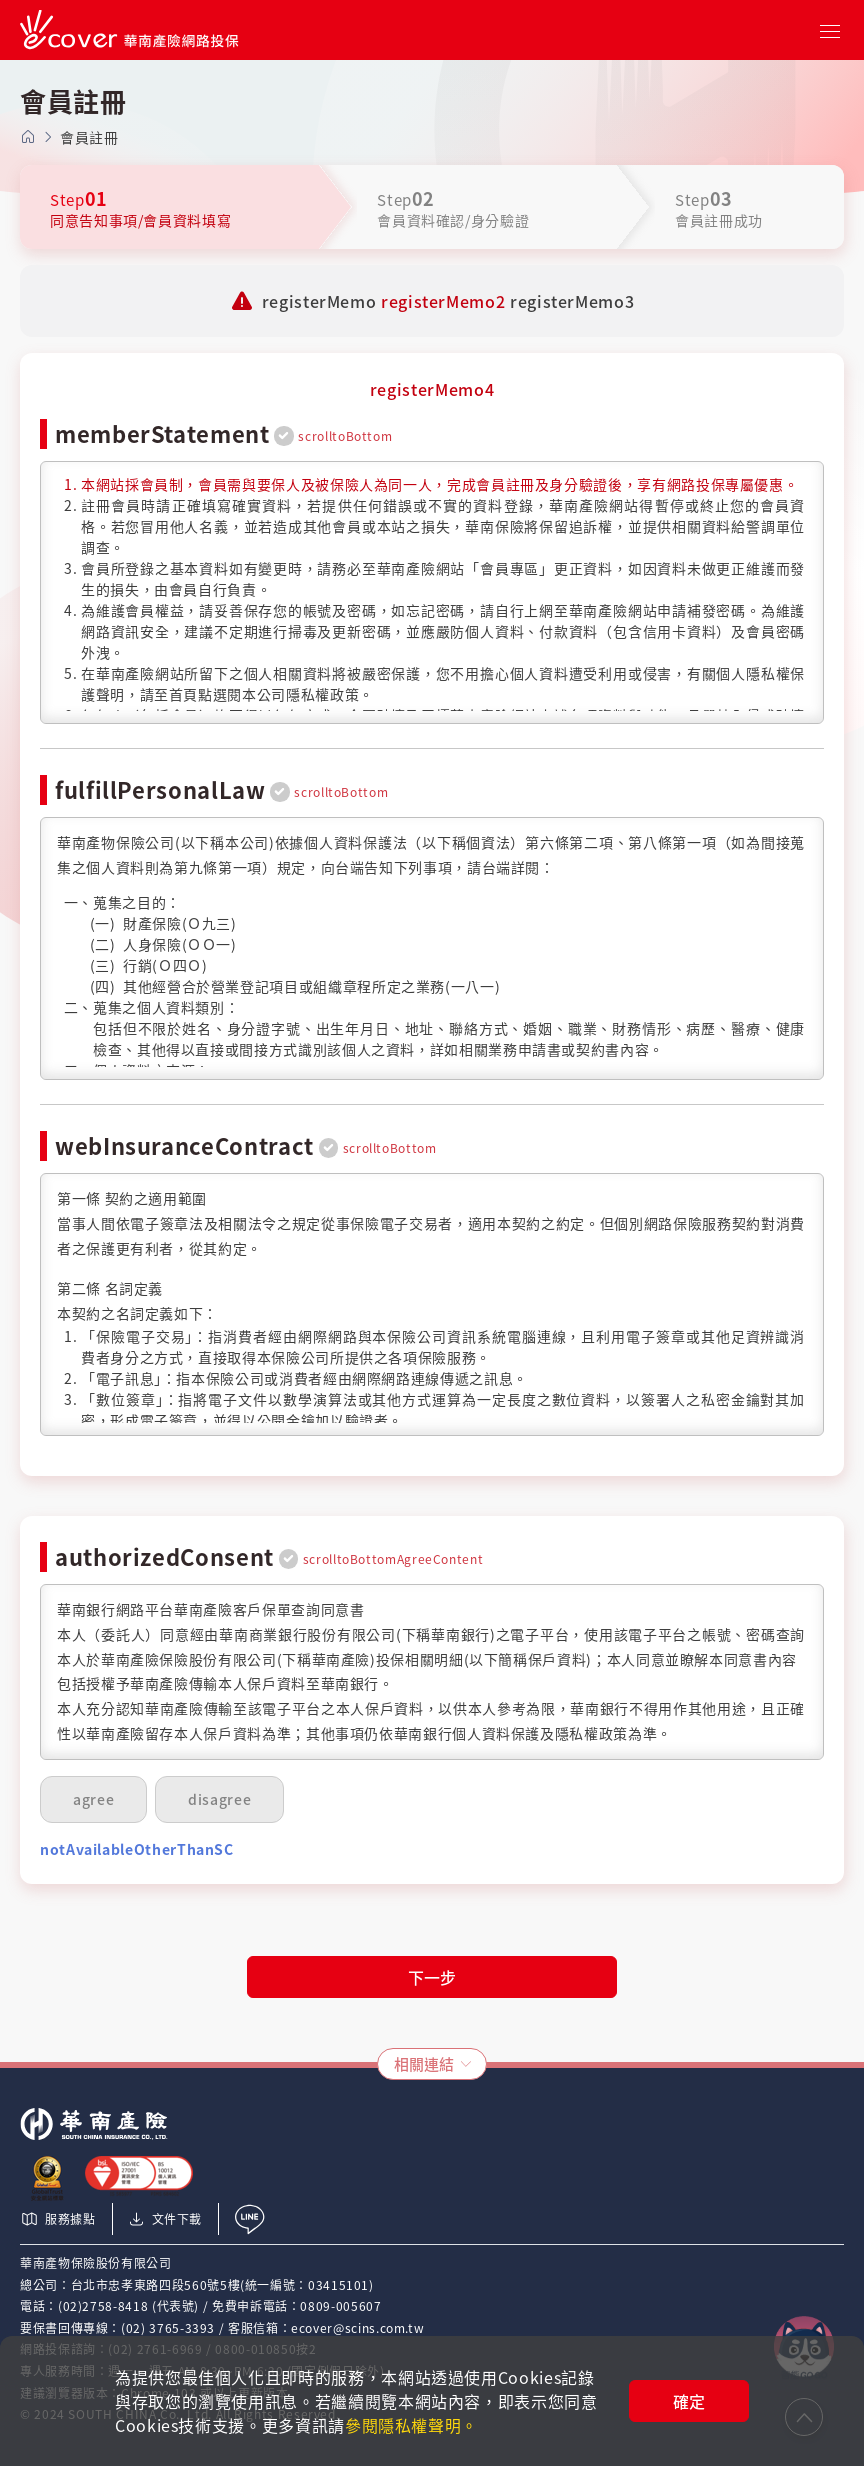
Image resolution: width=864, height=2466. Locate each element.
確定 (689, 2401)
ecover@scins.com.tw (357, 2328)
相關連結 (424, 2063)
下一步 (432, 1977)
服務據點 (58, 2219)
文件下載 (165, 2219)
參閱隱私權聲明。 (411, 2425)
